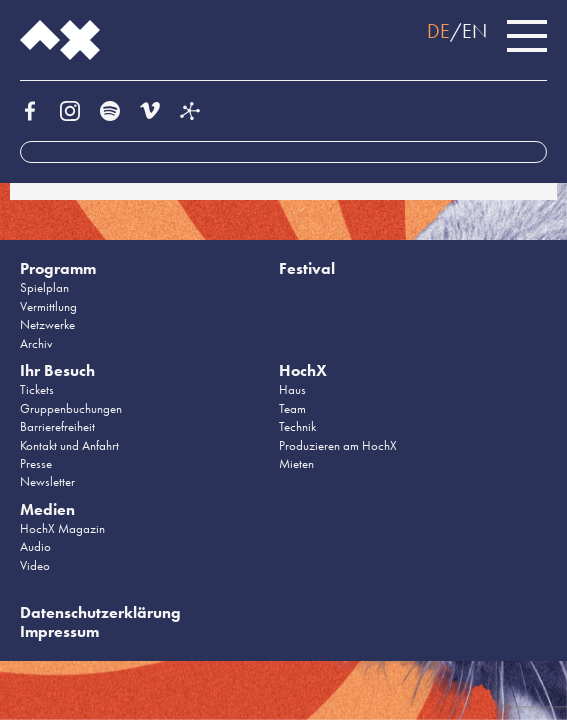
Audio (35, 546)
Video (35, 565)
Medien (47, 509)
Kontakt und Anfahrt (69, 445)
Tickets (37, 389)
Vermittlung (48, 306)
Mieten (296, 463)
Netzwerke (47, 324)
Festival (307, 268)
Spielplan (44, 287)
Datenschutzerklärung (100, 612)
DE (438, 31)
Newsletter (47, 481)
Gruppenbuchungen (71, 408)
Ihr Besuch (57, 370)
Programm (58, 268)
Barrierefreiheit (57, 426)
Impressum (59, 631)
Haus (292, 389)
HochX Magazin (62, 528)
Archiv (36, 343)
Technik (297, 426)
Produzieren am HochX (338, 445)
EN (474, 31)
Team (292, 408)
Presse (36, 463)
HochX (303, 370)
